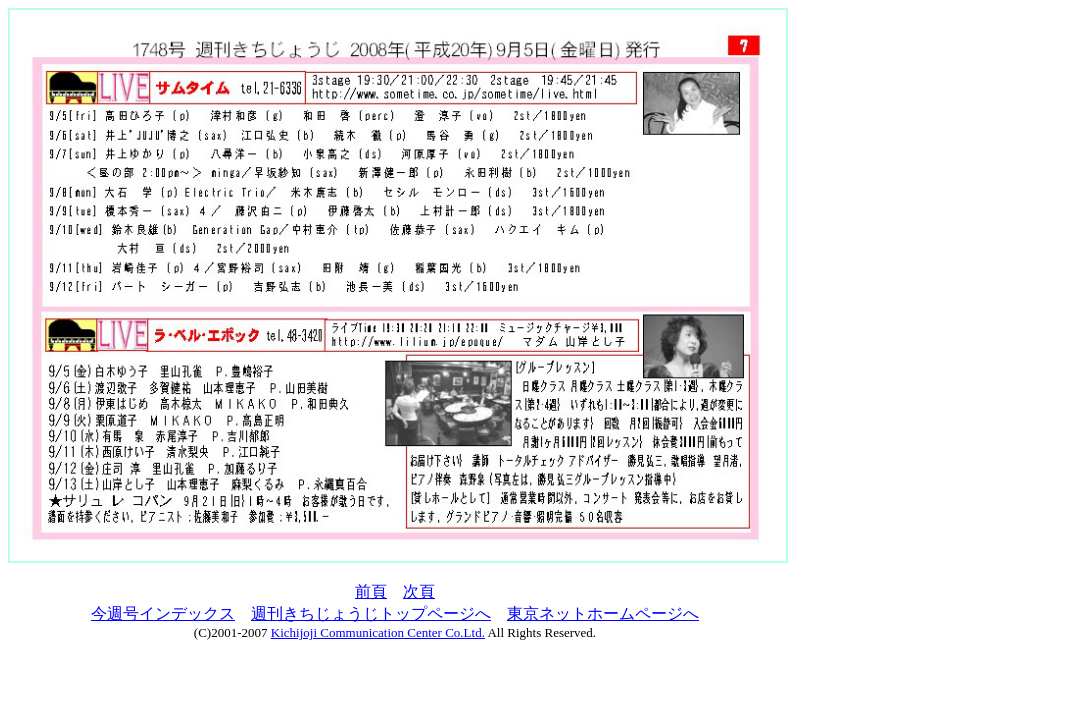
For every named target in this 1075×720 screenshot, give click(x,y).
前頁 (371, 591)
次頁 (419, 591)
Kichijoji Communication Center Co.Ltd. (378, 632)
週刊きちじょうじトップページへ (371, 613)
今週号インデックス (163, 613)
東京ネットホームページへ (603, 613)
